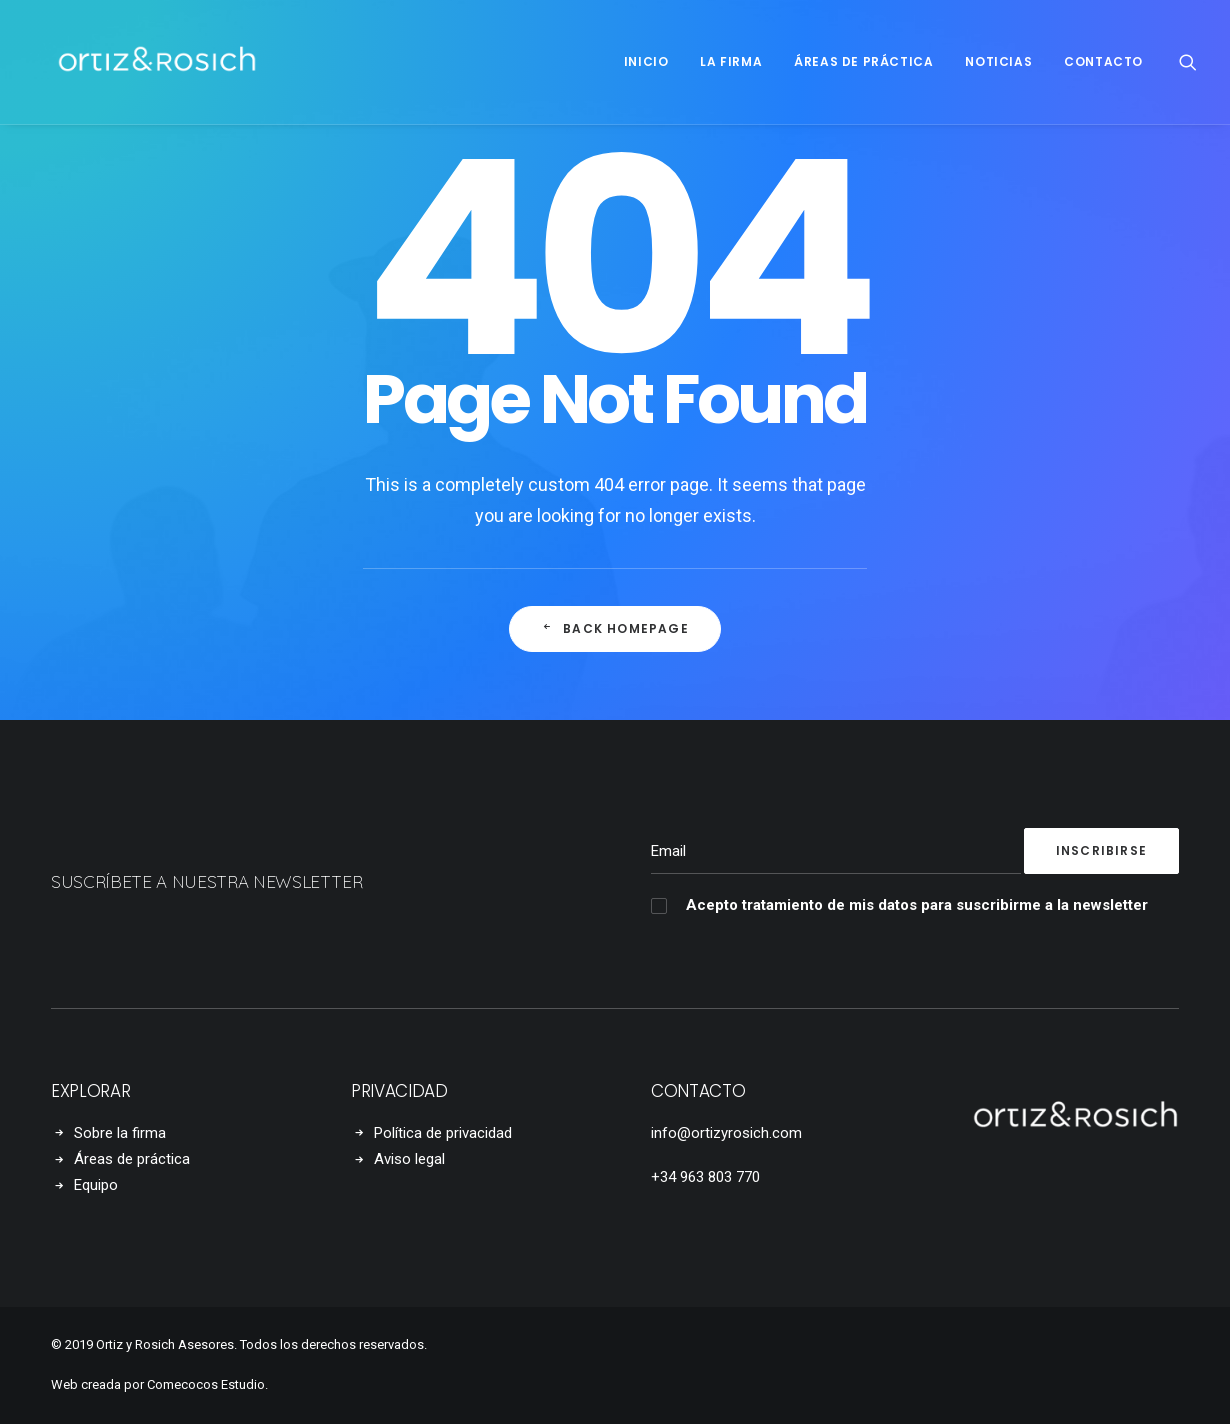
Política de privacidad (443, 1133)
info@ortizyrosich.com (726, 1133)
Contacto (1103, 61)
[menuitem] (646, 62)
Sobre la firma (120, 1133)
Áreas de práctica (863, 61)
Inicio (646, 61)
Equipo (96, 1185)
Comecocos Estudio (206, 1384)
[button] (1188, 62)
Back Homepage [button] (615, 628)
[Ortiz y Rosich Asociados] (133, 62)
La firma (731, 61)
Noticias (998, 61)
